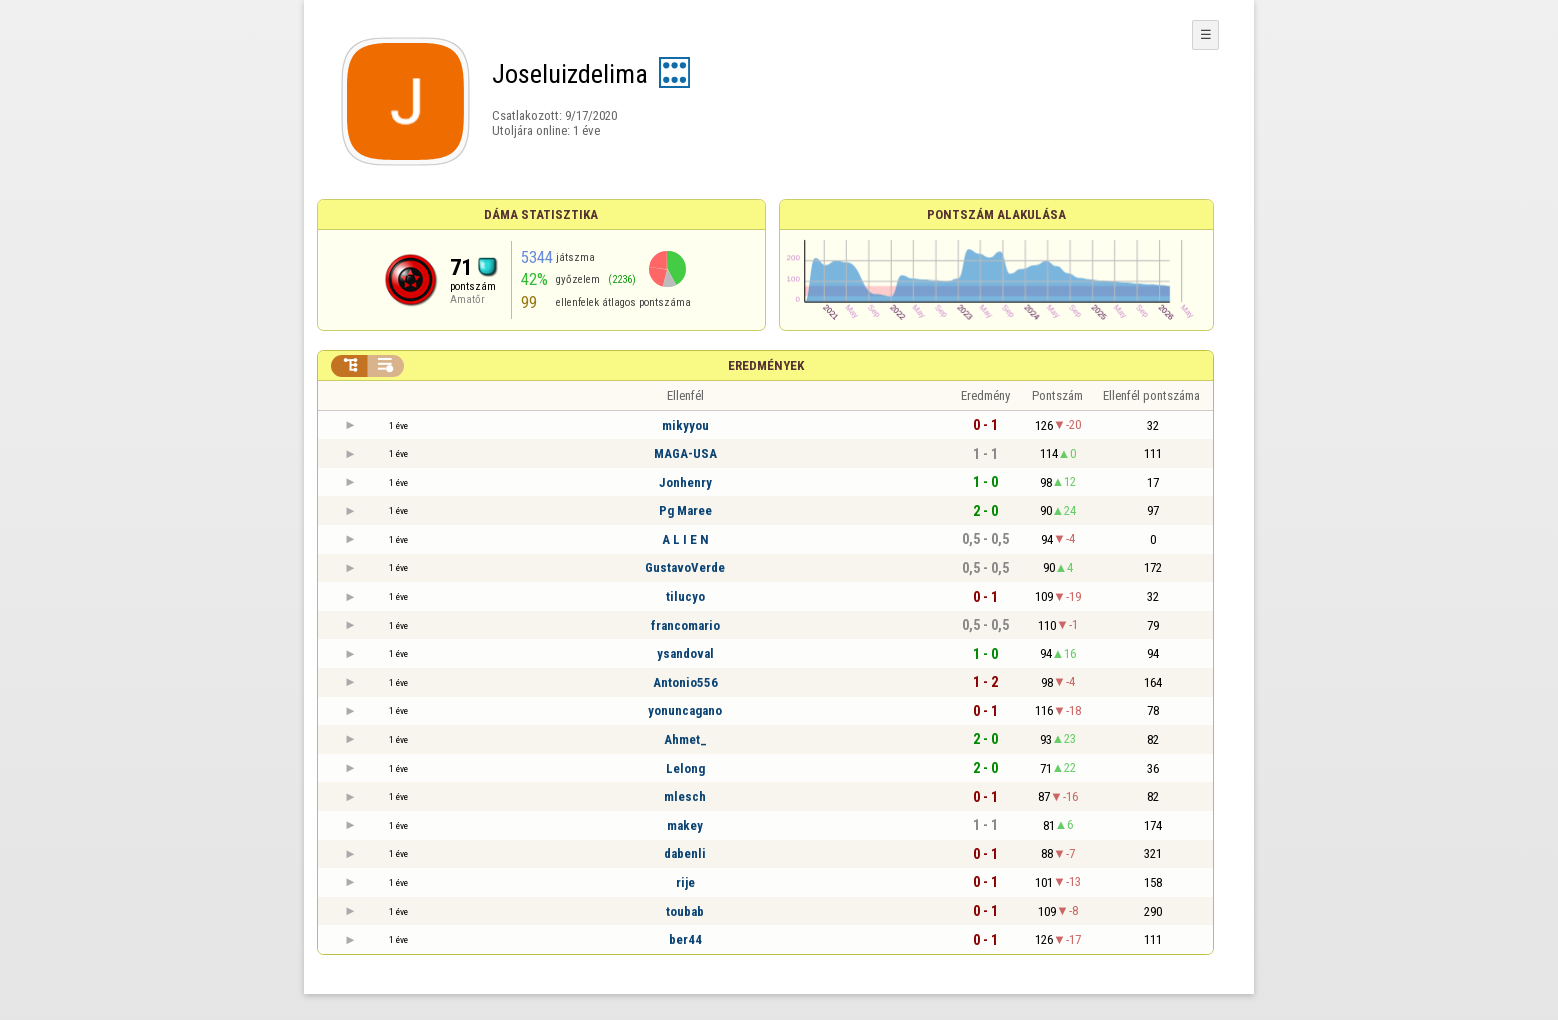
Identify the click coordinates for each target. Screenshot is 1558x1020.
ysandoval (685, 653)
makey (685, 825)
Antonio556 (685, 682)
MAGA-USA (685, 453)
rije (685, 882)
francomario (685, 625)
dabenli (685, 853)
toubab (685, 911)
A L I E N (685, 539)
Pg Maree (685, 510)
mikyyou (685, 425)
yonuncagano (685, 710)
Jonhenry (685, 482)
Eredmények (766, 365)
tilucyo (685, 596)
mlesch (685, 796)
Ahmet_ (685, 739)
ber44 (685, 939)
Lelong (685, 768)
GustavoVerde (685, 567)
